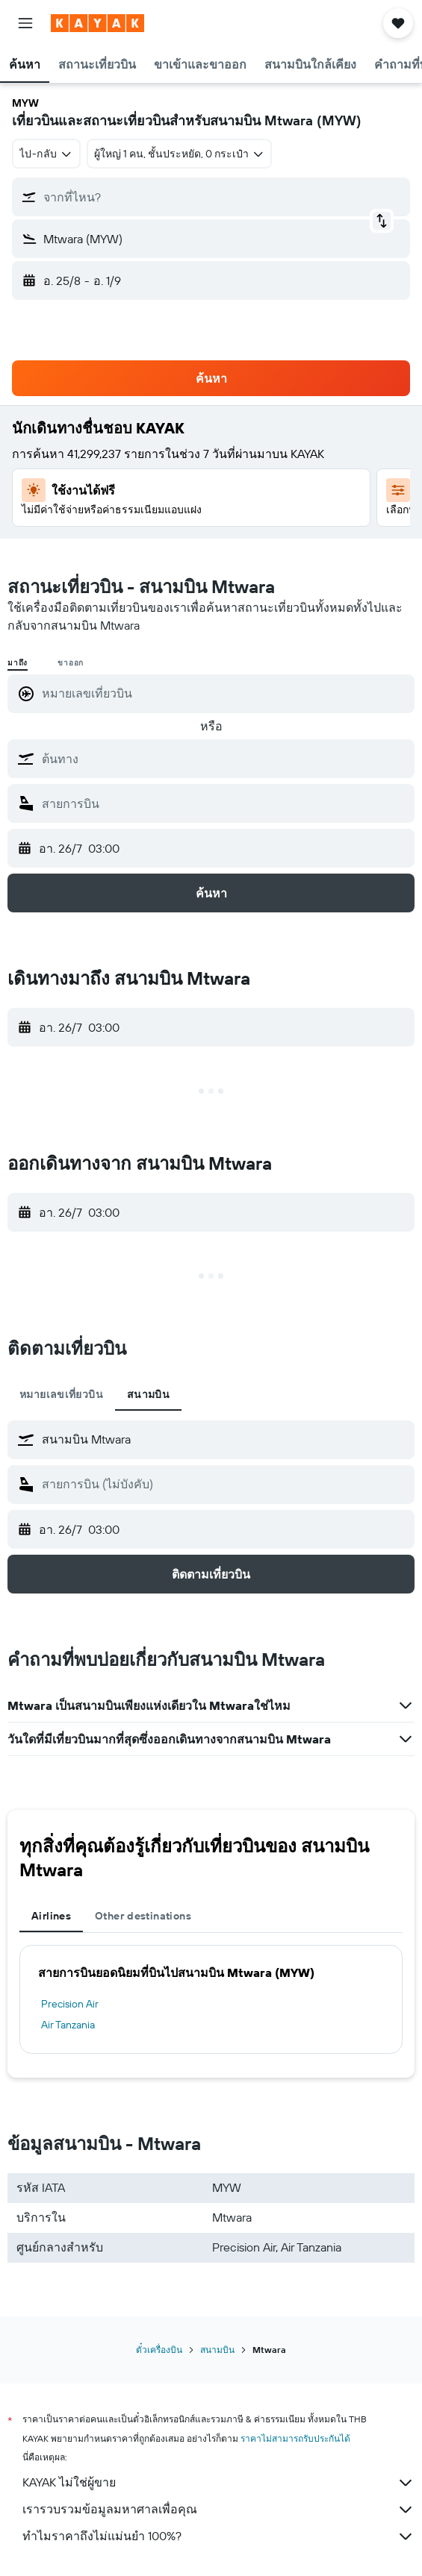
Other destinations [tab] (143, 1915)
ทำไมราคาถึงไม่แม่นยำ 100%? (218, 2536)
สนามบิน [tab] (148, 1394)
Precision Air (70, 2004)
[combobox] (46, 154)
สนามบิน (217, 2349)
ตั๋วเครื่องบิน (159, 2349)
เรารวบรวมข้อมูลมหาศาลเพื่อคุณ (218, 2510)
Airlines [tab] (51, 1915)
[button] (25, 23)
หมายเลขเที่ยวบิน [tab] (61, 1394)
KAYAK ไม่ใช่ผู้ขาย (218, 2483)
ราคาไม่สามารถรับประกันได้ (295, 2438)
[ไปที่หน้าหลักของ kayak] (97, 23)
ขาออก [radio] (71, 663)
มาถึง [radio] (17, 663)
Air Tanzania (68, 2024)
